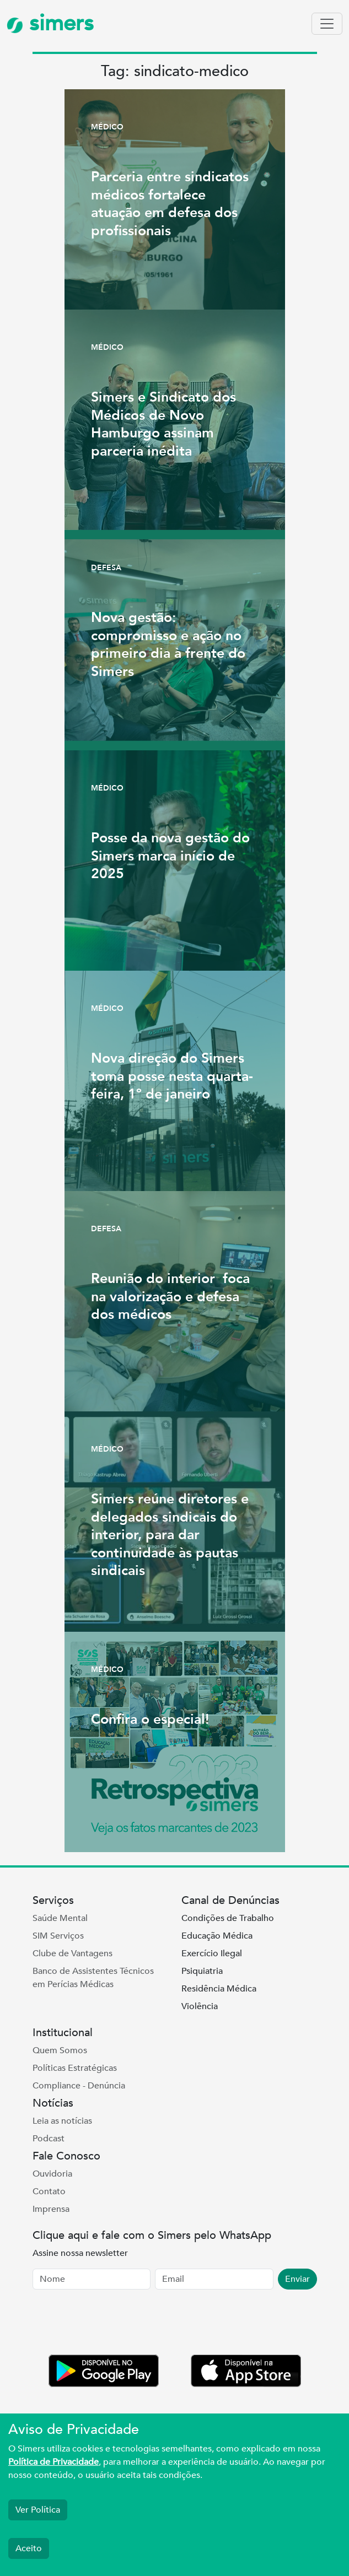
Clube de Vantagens (72, 1953)
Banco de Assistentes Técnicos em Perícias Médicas (93, 1977)
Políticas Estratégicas (75, 2068)
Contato (49, 2191)
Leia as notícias (62, 2121)
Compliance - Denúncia (79, 2086)
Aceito (28, 2548)
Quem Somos (60, 2050)
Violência (199, 2006)
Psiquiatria (202, 1971)
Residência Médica (218, 1989)
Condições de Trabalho (227, 1918)
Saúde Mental (60, 1918)
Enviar (297, 2279)
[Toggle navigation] (327, 24)
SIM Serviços (58, 1936)
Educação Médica (217, 1936)
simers (50, 23)
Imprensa (51, 2209)
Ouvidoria (52, 2174)
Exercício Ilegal (211, 1953)
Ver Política (37, 2510)
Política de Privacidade (53, 2462)
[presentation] (116, 2324)
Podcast (49, 2139)
